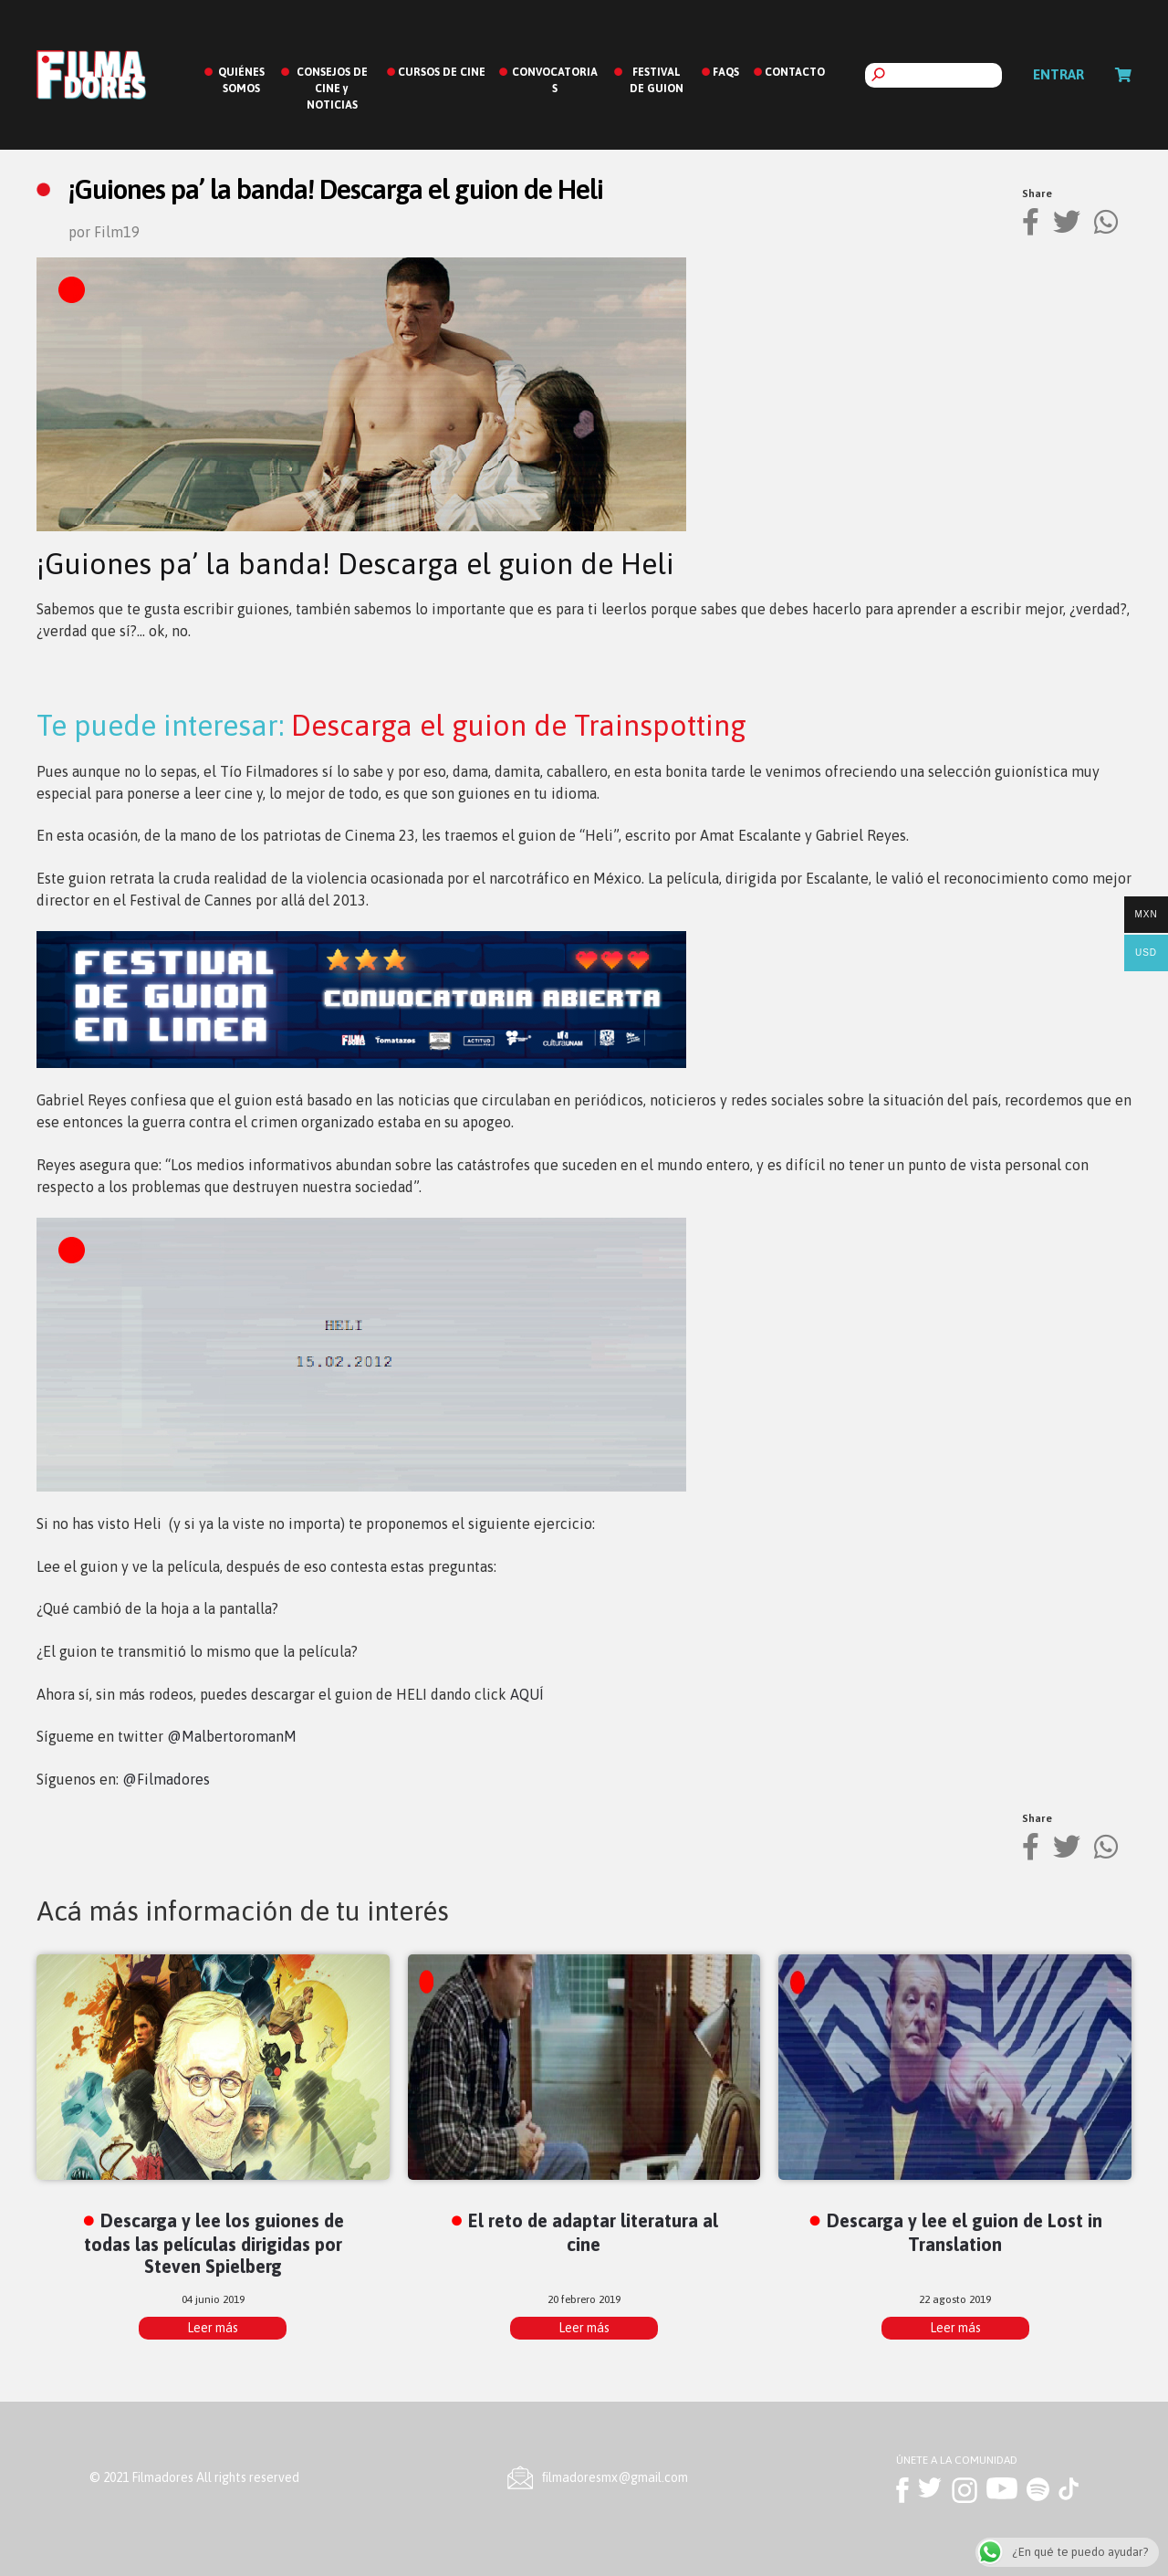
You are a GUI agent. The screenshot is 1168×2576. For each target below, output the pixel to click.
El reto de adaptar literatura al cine (593, 2232)
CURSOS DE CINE (441, 72)
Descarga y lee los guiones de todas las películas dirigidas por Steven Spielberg (214, 2243)
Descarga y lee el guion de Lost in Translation (964, 2232)
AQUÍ (527, 1694)
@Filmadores (166, 1779)
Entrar (1058, 74)
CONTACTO (795, 72)
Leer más (212, 2327)
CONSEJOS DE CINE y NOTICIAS (332, 88)
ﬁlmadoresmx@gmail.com (615, 2477)
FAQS (726, 72)
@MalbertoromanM (232, 1736)
